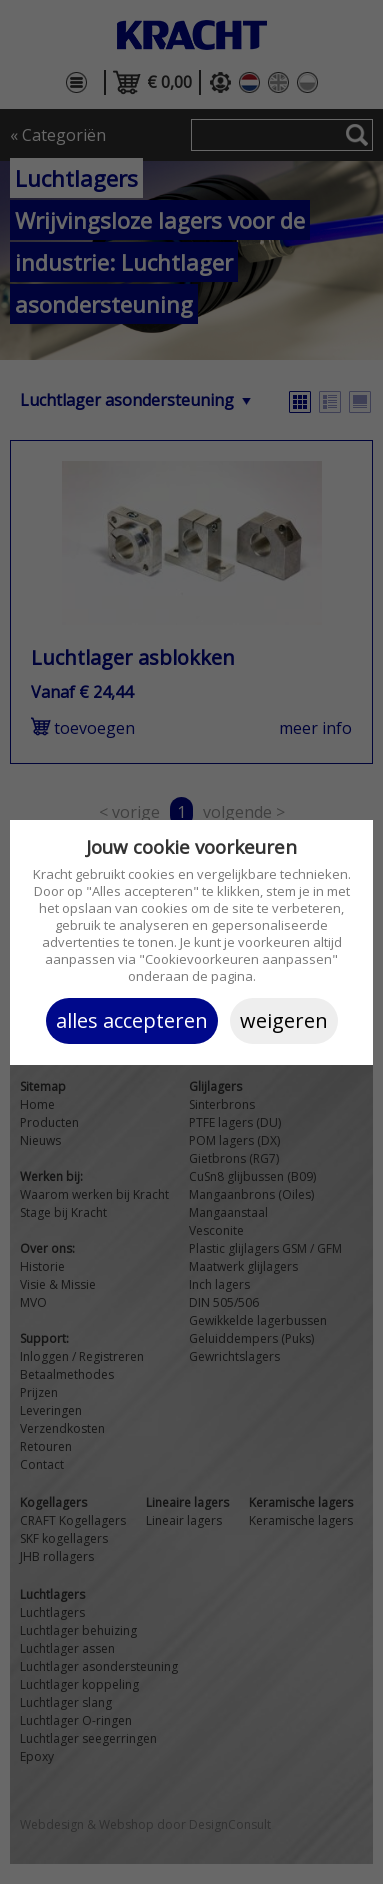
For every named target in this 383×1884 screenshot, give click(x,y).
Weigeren (284, 1020)
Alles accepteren (132, 1020)
